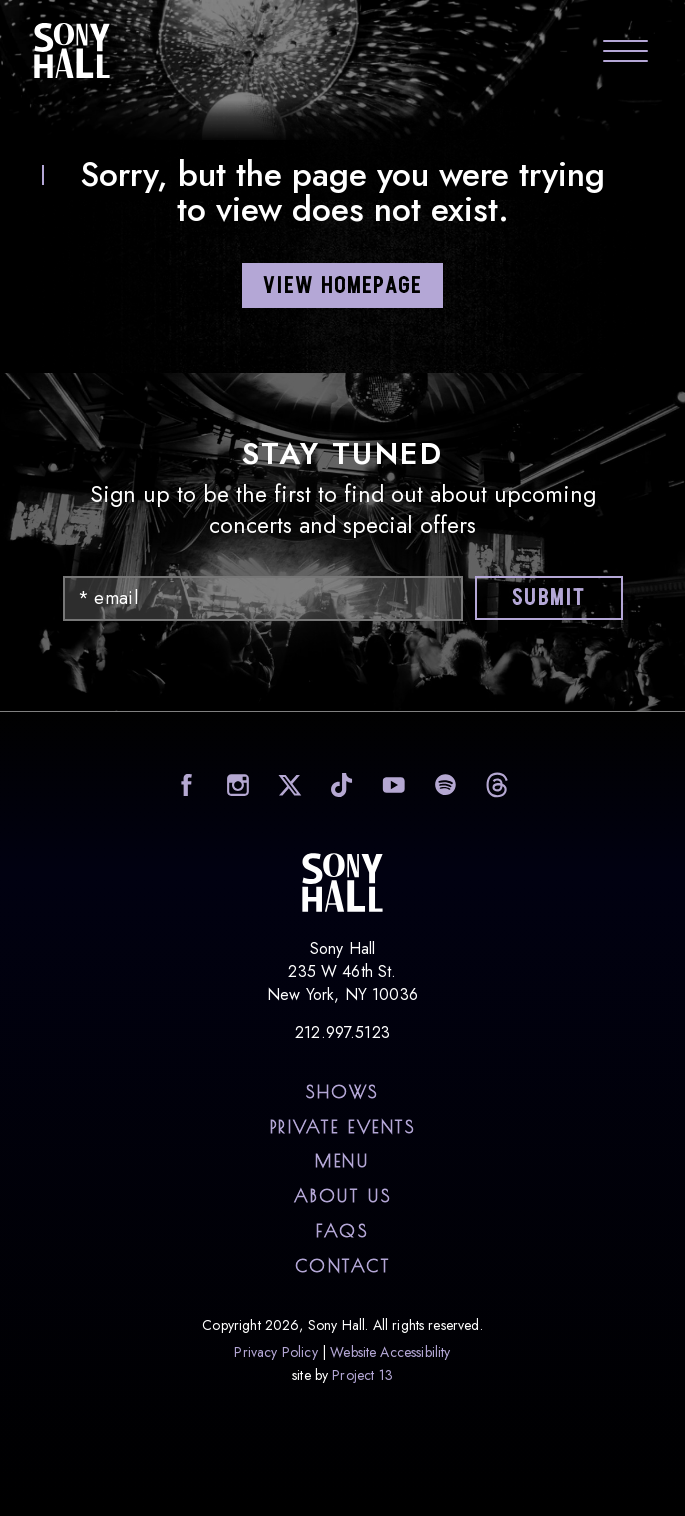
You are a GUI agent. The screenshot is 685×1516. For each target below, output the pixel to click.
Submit (548, 598)
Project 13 (362, 1375)
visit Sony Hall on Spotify (443, 784)
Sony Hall (72, 50)
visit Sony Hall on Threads (495, 784)
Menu (342, 1161)
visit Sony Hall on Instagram (235, 784)
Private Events (343, 1127)
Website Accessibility (390, 1352)
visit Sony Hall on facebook (183, 784)
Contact (343, 1266)
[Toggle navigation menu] (625, 53)
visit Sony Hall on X (287, 784)
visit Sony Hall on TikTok (339, 784)
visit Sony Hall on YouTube (391, 784)
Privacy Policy (275, 1352)
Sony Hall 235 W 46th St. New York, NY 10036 (342, 971)
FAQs (342, 1231)
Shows (342, 1092)
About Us (342, 1196)
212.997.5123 (342, 1033)
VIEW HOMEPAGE (343, 286)
